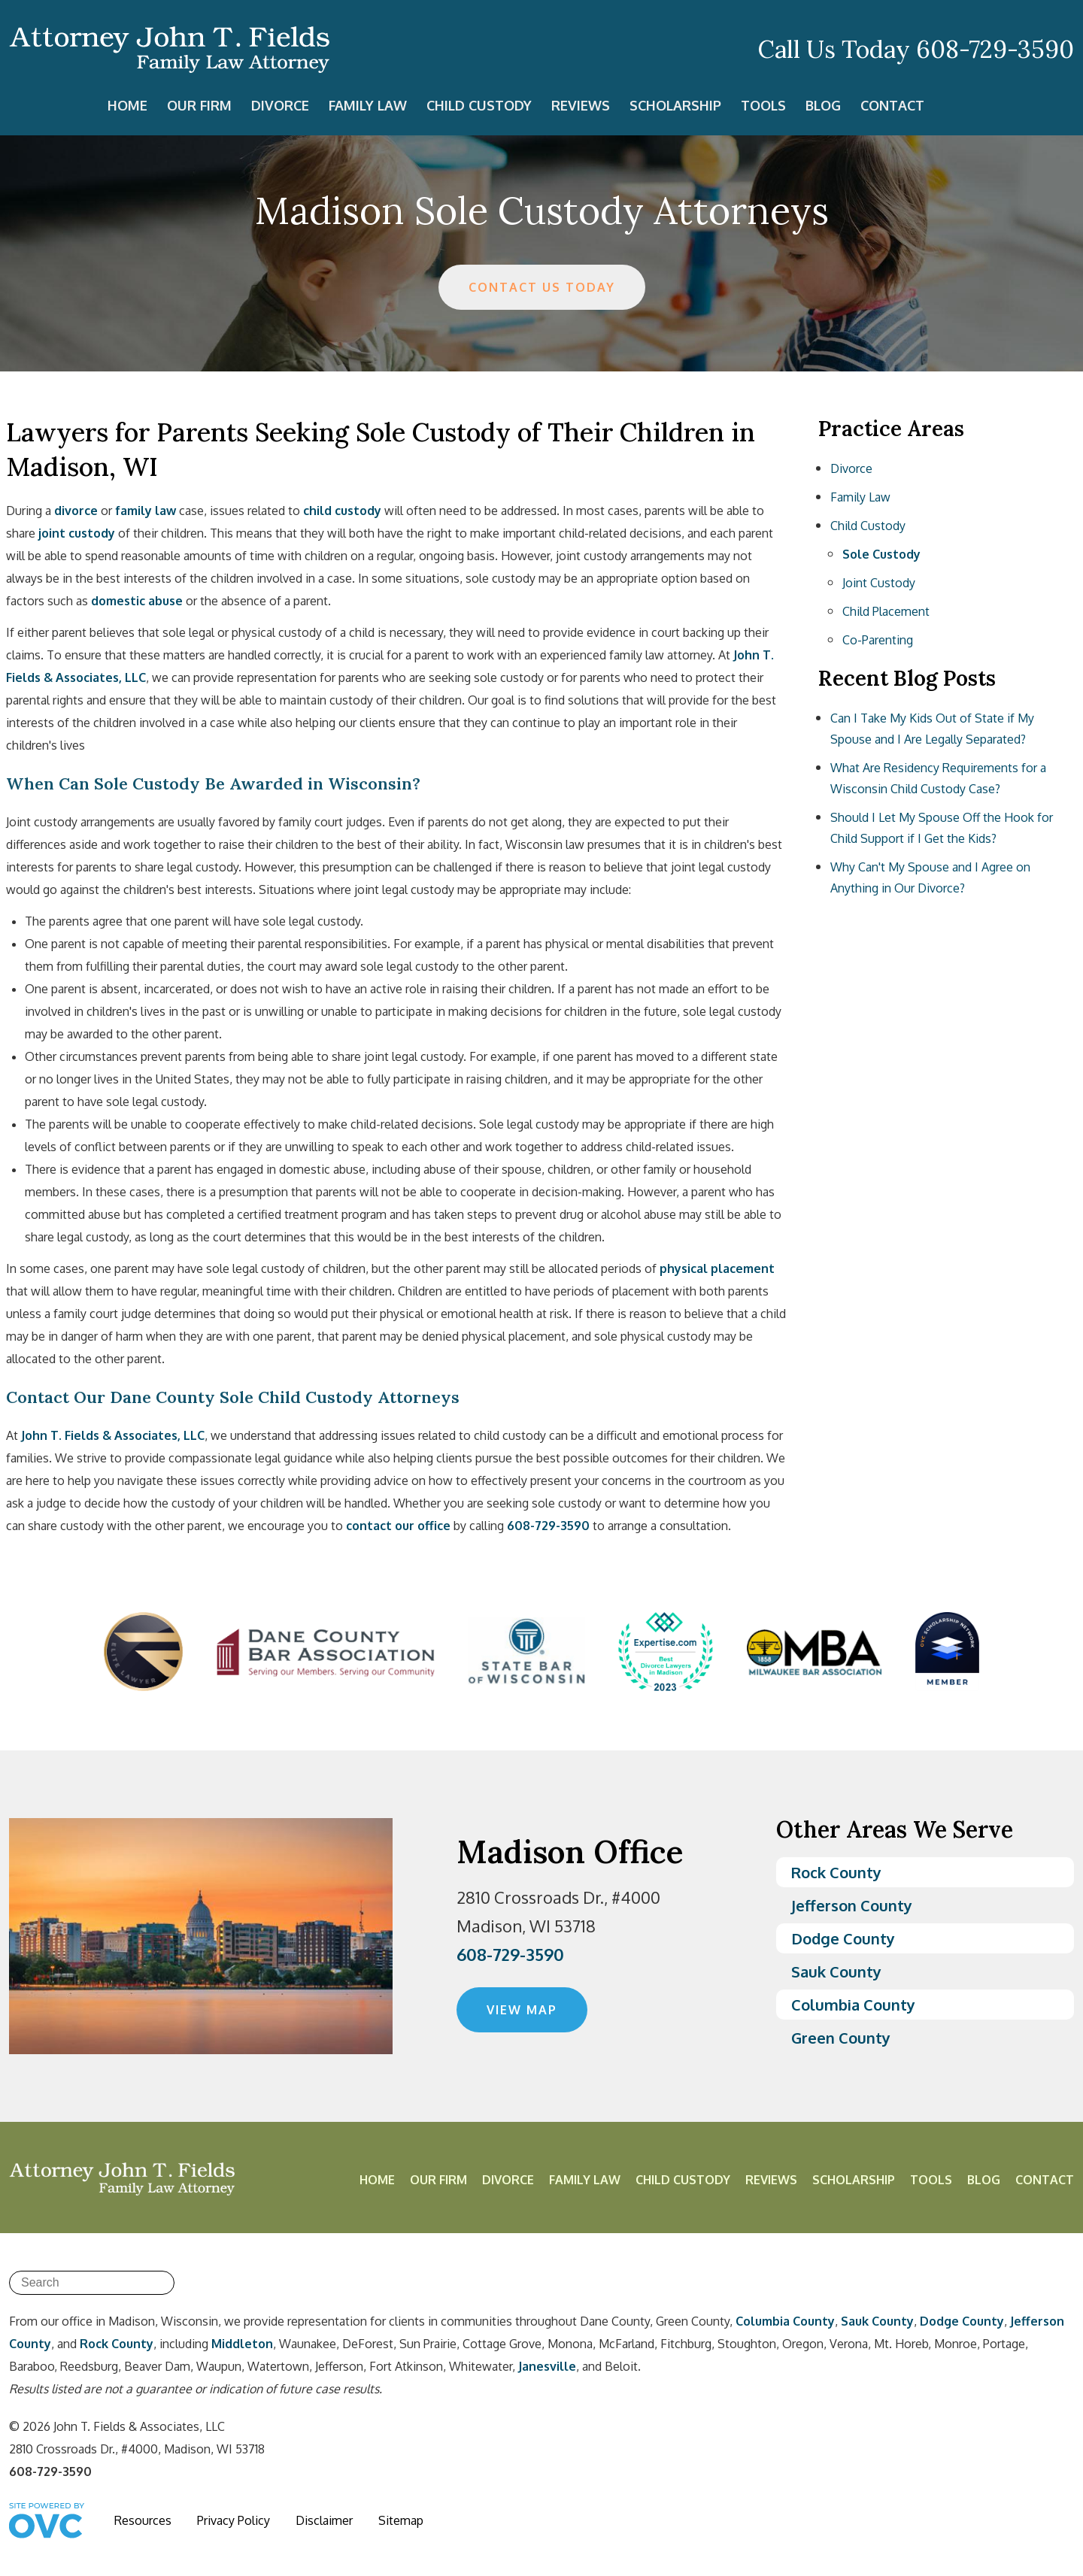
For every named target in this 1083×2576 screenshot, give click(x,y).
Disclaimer (324, 2520)
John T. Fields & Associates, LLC (113, 1435)
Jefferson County (851, 1905)
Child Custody (479, 105)
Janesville (547, 2366)
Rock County (836, 1872)
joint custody (76, 533)
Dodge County (843, 1938)
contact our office (398, 1525)
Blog (823, 105)
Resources (142, 2520)
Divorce (280, 105)
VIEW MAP (522, 2009)
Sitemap (400, 2520)
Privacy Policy (233, 2520)
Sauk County (836, 1971)
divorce (76, 510)
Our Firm (199, 105)
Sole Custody (881, 554)
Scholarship (675, 105)
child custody (342, 510)
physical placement (717, 1268)
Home (127, 105)
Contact (892, 105)
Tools (763, 105)
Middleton (242, 2343)
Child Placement (886, 611)
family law (145, 510)
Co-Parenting (877, 639)
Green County (840, 2037)
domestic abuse (137, 600)
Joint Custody (878, 582)
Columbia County (853, 2004)
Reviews (580, 105)
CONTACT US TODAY (542, 287)
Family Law (368, 105)
